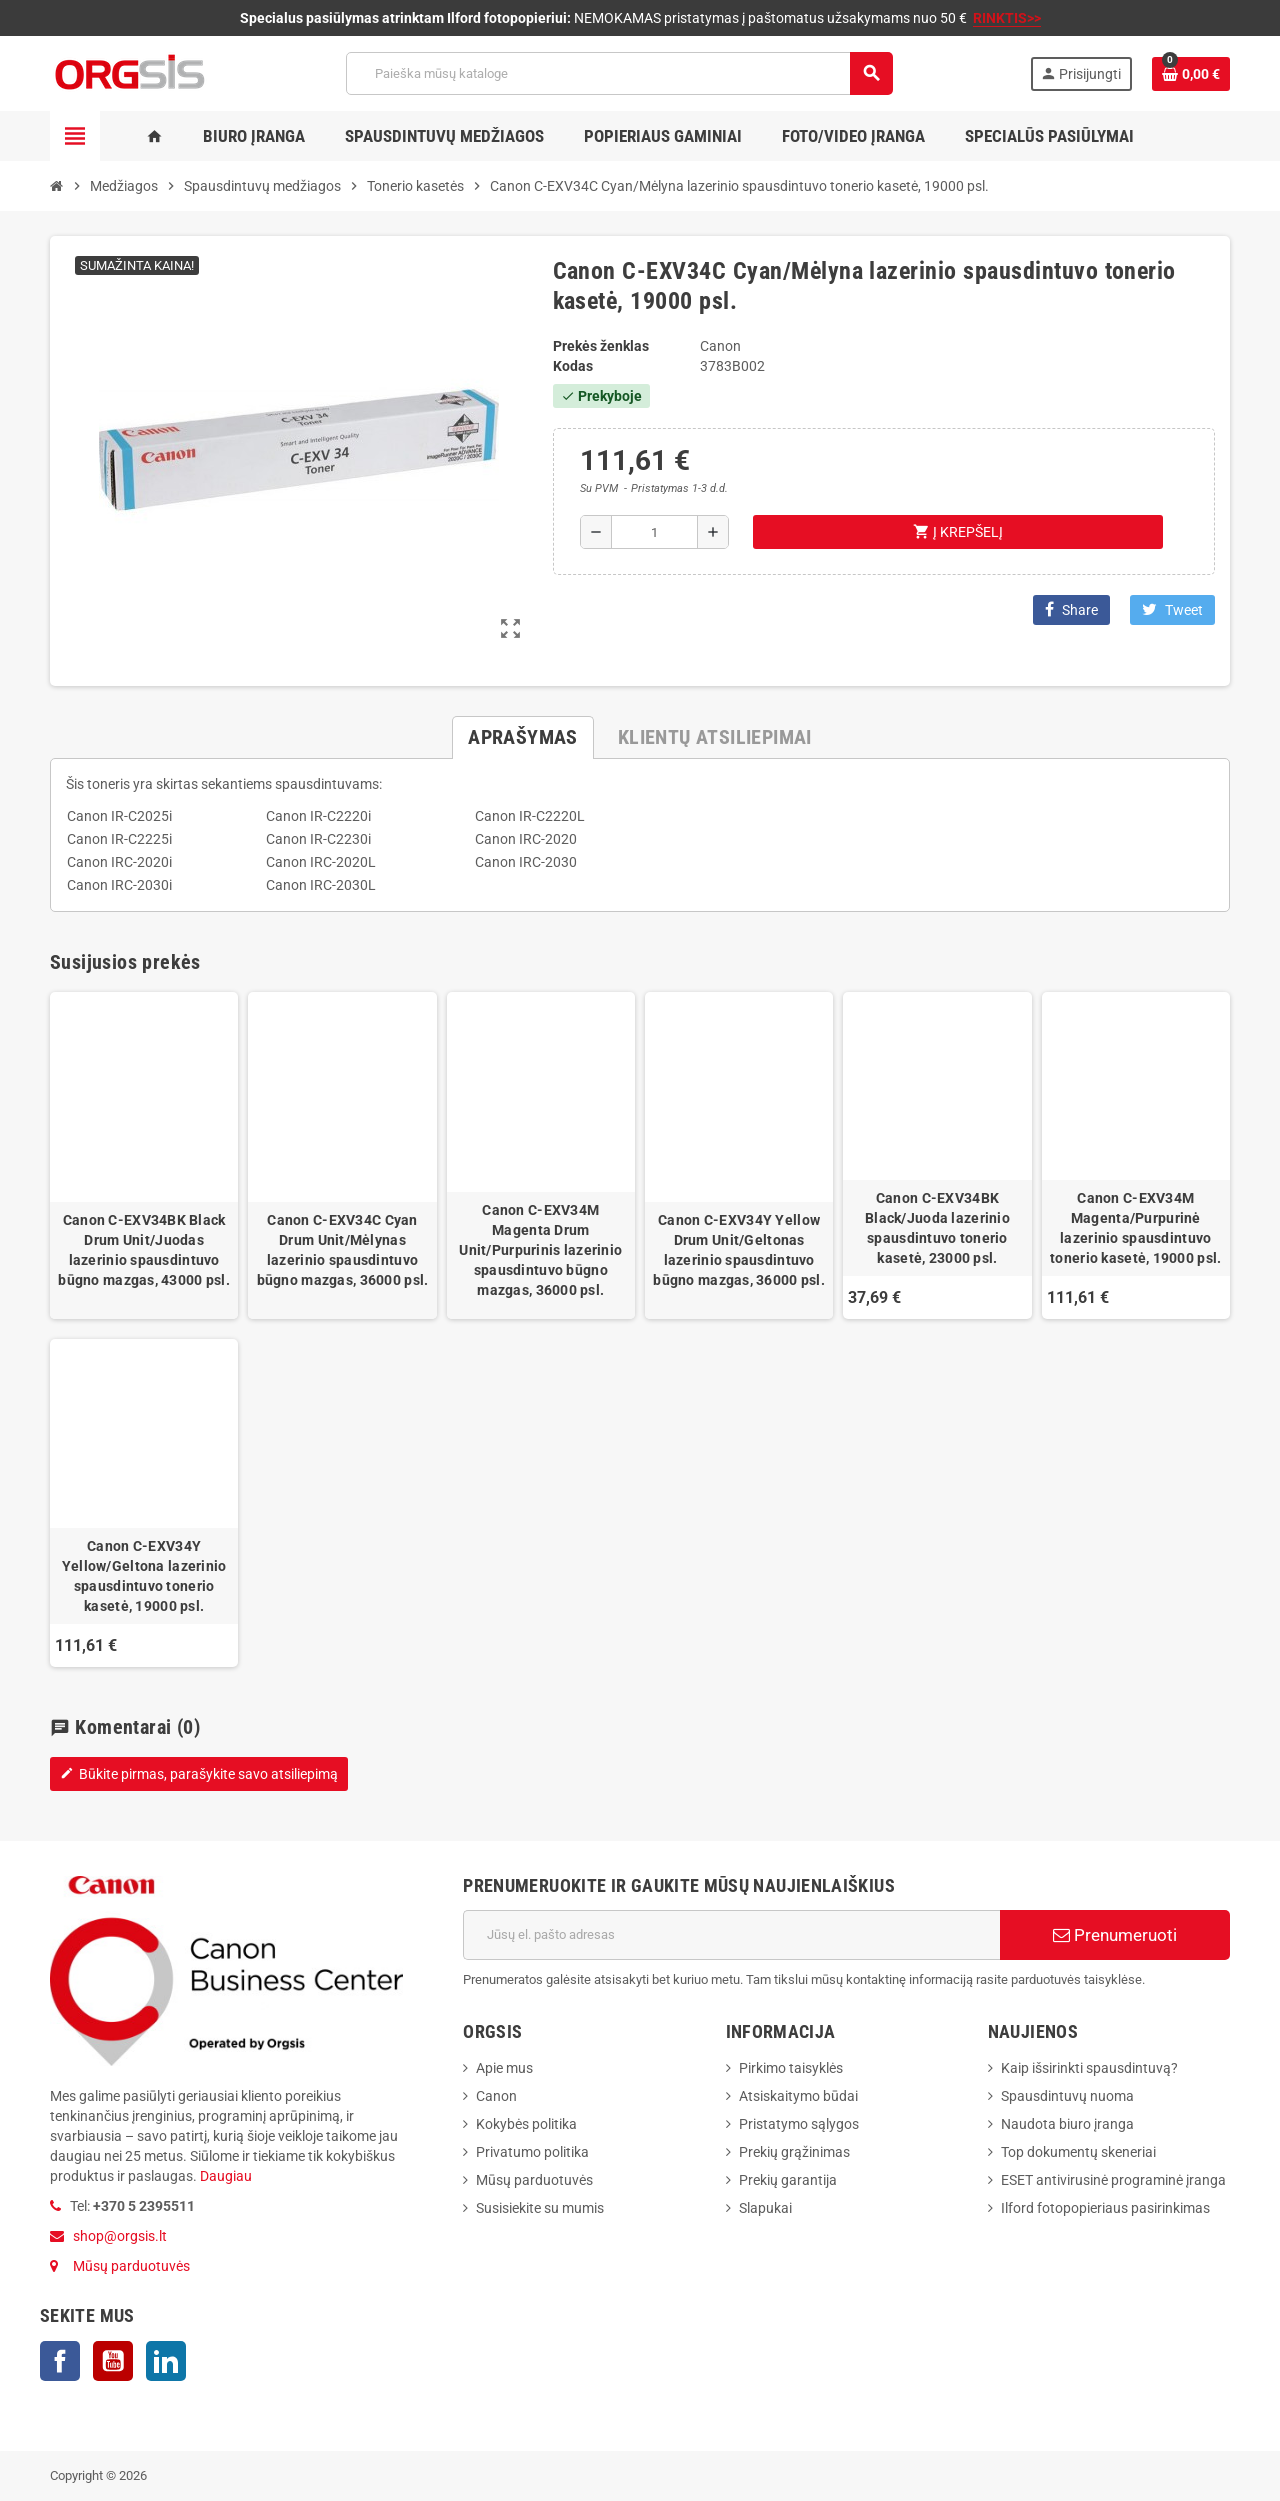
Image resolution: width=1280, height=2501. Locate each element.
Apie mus (504, 2068)
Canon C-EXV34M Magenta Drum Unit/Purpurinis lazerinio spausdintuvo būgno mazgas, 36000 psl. (540, 1250)
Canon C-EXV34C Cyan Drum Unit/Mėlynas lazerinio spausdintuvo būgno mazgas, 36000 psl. (343, 1250)
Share (1071, 609)
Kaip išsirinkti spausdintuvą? (1089, 2068)
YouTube (113, 2361)
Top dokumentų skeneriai (1078, 2152)
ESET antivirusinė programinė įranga (1113, 2180)
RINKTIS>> (1007, 18)
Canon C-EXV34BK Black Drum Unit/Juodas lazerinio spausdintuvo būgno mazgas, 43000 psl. (144, 1250)
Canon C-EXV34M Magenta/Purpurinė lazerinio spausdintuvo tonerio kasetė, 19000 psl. (1135, 1228)
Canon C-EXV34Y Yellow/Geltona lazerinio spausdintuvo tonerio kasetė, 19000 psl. (144, 1576)
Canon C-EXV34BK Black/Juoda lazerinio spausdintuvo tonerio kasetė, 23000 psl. (937, 1228)
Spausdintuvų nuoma (1067, 2096)
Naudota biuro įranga (1067, 2124)
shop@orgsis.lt (120, 2236)
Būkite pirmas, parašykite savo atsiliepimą (199, 1774)
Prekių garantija (788, 2180)
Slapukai (765, 2208)
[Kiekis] (654, 532)
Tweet (1172, 609)
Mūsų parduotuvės (131, 2266)
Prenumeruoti (1115, 1935)
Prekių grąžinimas (794, 2152)
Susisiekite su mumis (540, 2208)
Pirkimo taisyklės (791, 2068)
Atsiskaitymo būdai (798, 2096)
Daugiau (224, 2176)
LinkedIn (166, 2361)
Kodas (573, 366)
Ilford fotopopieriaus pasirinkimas (1105, 2208)
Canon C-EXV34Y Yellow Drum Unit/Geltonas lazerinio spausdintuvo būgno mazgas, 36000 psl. (739, 1250)
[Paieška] (619, 73)
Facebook (60, 2361)
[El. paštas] (731, 1935)
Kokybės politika (526, 2124)
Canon (496, 2096)
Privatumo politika (532, 2152)
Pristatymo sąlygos (799, 2124)
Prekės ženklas (601, 346)
